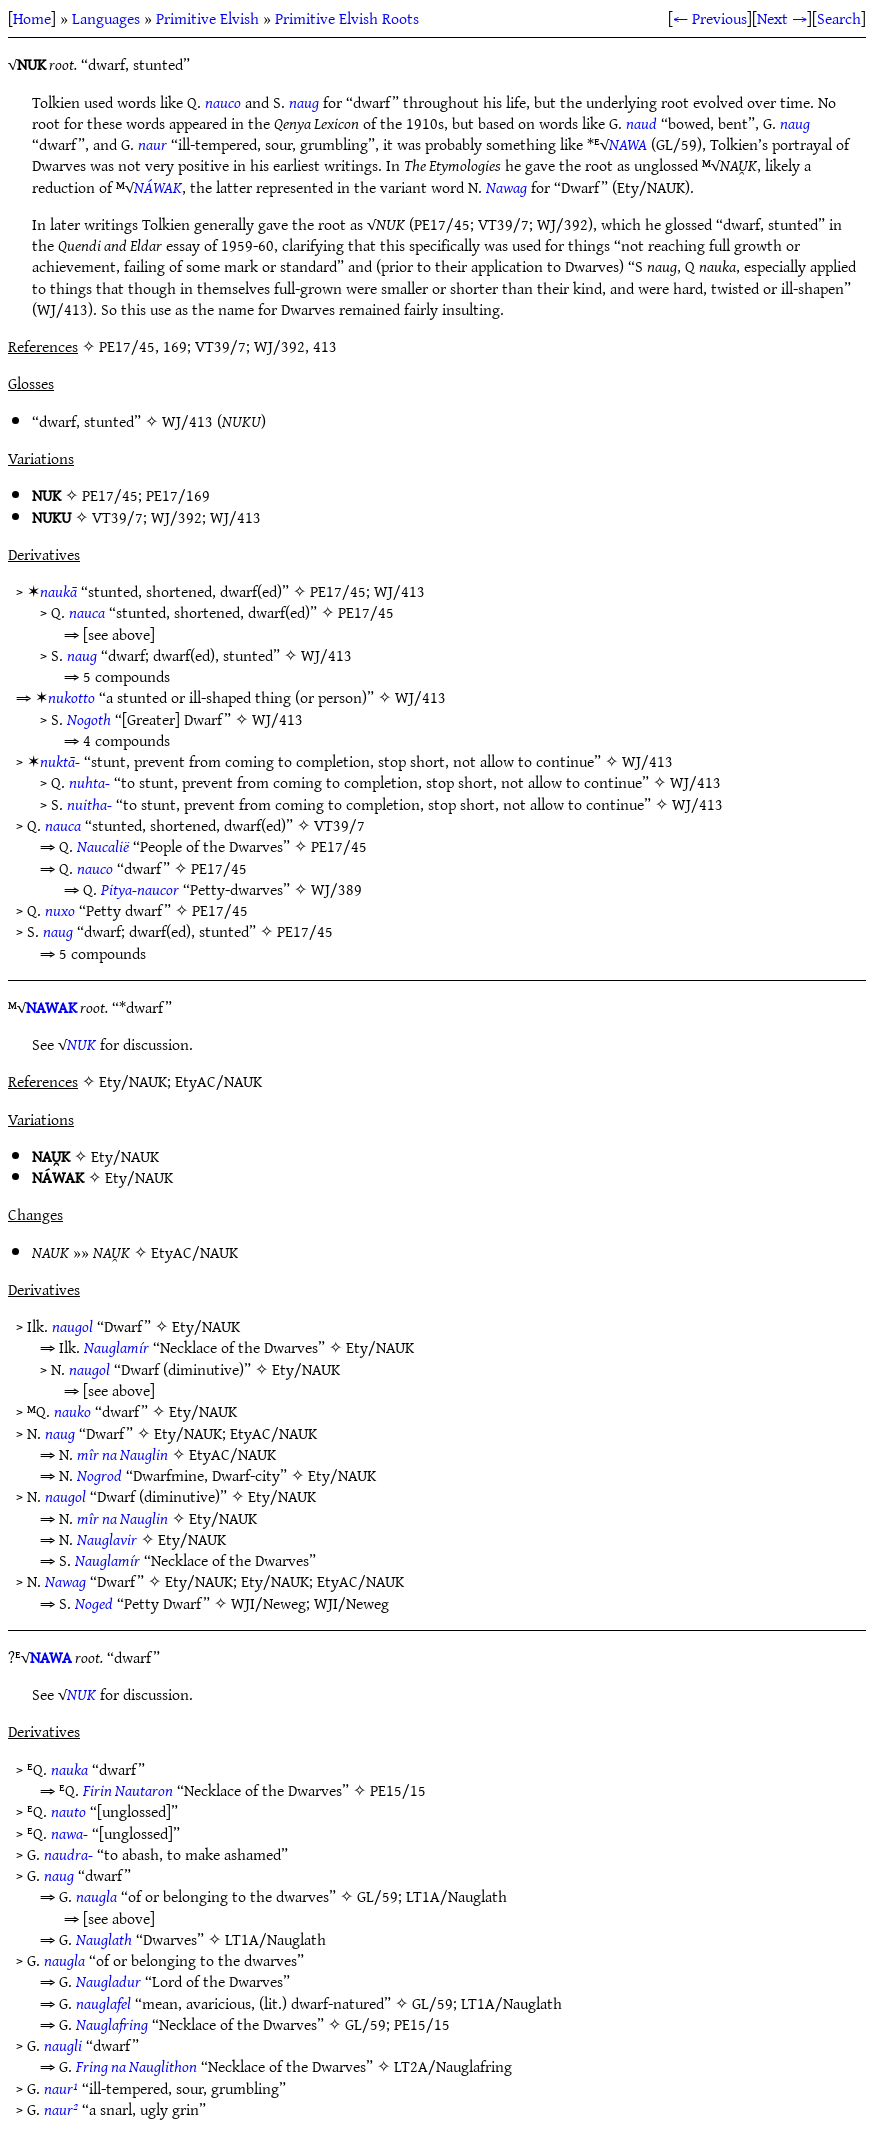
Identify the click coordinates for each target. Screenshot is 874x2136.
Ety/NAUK (125, 1156)
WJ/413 (187, 421)
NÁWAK (158, 187)
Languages (106, 18)
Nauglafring (112, 2024)
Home (32, 18)
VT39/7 (117, 517)
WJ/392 (176, 517)
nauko (72, 1411)
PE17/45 (110, 495)
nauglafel (103, 2003)
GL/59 (377, 1896)
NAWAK (51, 1007)
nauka (69, 1769)
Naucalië (103, 846)
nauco (223, 102)
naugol (72, 1326)
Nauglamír (116, 1347)
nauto (68, 1811)
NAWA (628, 144)
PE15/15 (398, 1790)
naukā (58, 591)
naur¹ (61, 2088)
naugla (96, 1896)
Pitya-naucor (140, 889)
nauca (87, 612)
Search (839, 18)
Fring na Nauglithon (136, 2066)
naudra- (68, 1854)
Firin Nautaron (128, 1790)
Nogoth (89, 719)
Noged (94, 1603)
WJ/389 (336, 889)
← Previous (710, 18)
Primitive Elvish (207, 18)
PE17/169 (178, 495)
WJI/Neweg (268, 1603)
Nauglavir (107, 1539)
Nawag (506, 187)
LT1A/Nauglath (456, 1896)
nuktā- (60, 761)
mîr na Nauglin (122, 1454)
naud (641, 123)
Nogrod (99, 1475)
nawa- (69, 1833)
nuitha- (89, 804)
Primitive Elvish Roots (347, 18)
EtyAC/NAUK (194, 1252)
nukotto (71, 697)
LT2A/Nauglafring (453, 2066)
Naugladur (108, 1981)
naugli (63, 2045)
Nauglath (104, 1939)
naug (304, 102)
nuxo (60, 910)
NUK (81, 1044)
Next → (782, 18)
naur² (61, 2109)
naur (152, 144)
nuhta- (89, 782)
